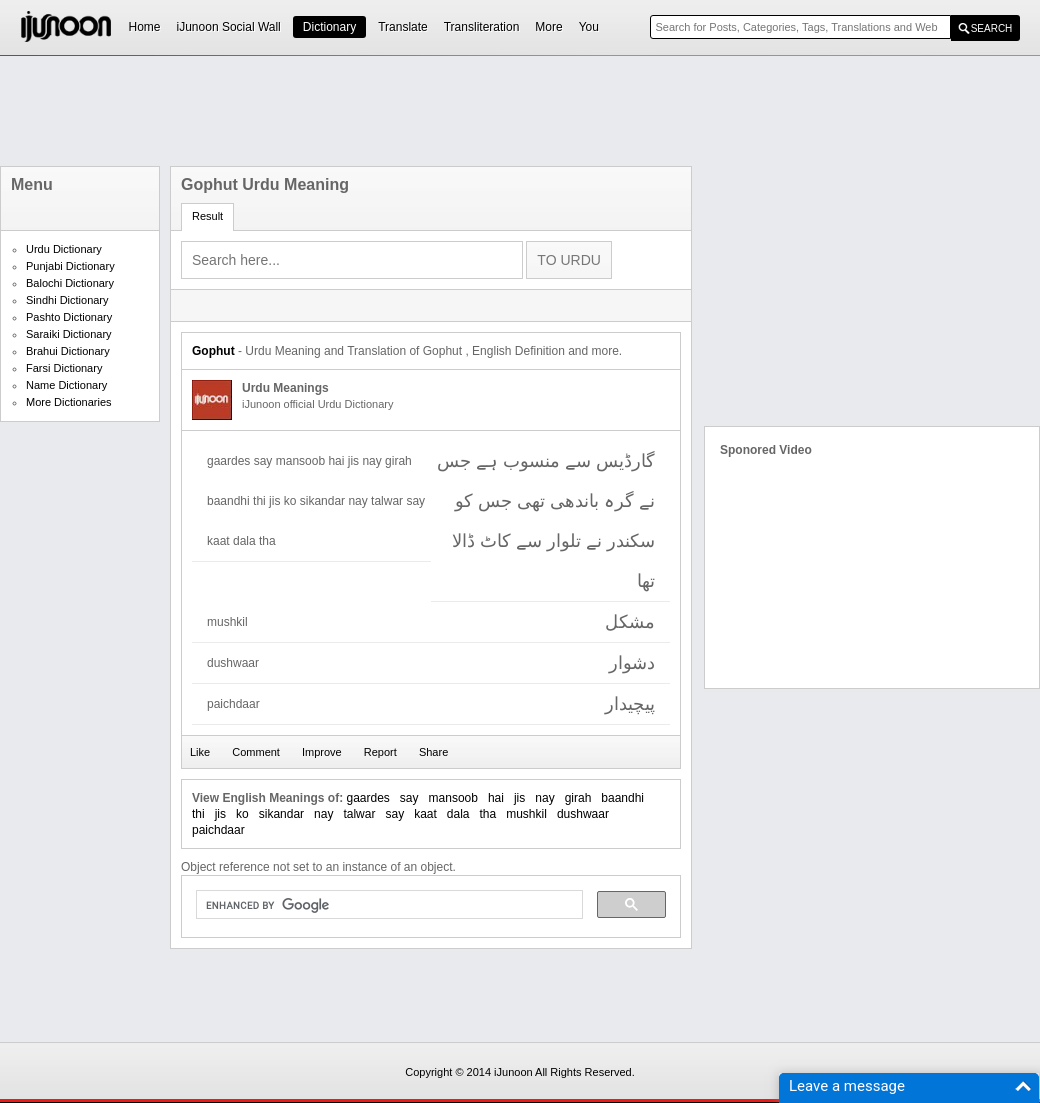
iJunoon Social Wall (229, 27)
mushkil (526, 814)
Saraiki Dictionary (69, 334)
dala (458, 814)
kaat (425, 814)
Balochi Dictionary (70, 283)
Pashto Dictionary (69, 317)
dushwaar (583, 814)
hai (496, 798)
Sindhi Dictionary (67, 300)
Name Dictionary (66, 385)
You (589, 27)
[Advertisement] (520, 111)
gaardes (367, 798)
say (409, 798)
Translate (403, 27)
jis (519, 798)
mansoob (453, 798)
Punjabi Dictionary (70, 266)
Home (145, 27)
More (548, 27)
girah (578, 798)
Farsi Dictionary (64, 368)
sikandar (281, 814)
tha (488, 814)
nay (544, 798)
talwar (359, 814)
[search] (387, 905)
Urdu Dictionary (64, 249)
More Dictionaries (69, 402)
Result (207, 216)
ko (242, 814)
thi (198, 814)
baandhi (622, 798)
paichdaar (218, 830)
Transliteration (482, 27)
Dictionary (329, 27)
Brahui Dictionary (68, 351)
